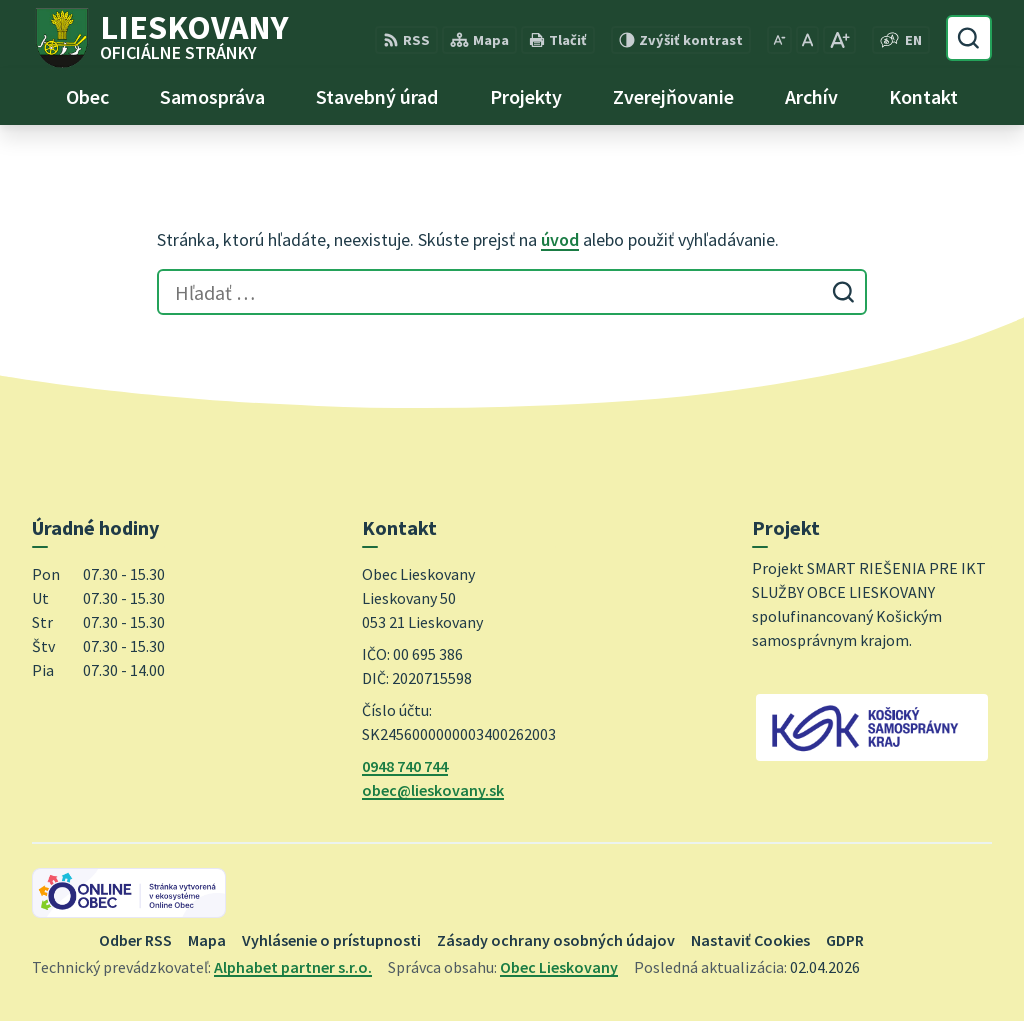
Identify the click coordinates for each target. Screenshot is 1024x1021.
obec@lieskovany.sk (433, 790)
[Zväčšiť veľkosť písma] (839, 40)
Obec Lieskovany (559, 967)
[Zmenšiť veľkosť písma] (779, 40)
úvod (560, 239)
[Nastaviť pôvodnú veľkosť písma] (807, 40)
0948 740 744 (405, 766)
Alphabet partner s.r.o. (293, 967)
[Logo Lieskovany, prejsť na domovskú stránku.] (160, 38)
